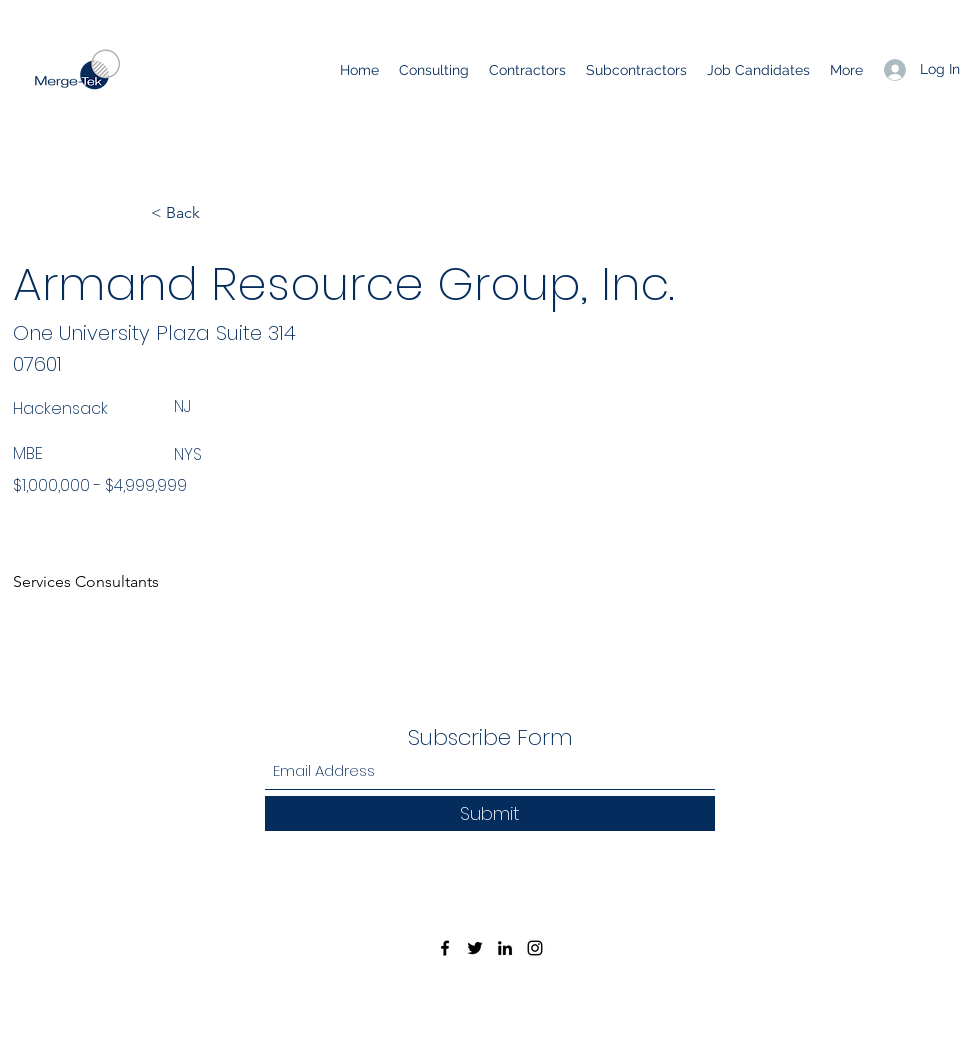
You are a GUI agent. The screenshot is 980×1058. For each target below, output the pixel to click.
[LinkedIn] (505, 948)
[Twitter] (475, 948)
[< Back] (217, 213)
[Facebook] (445, 948)
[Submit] (490, 813)
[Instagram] (535, 948)
